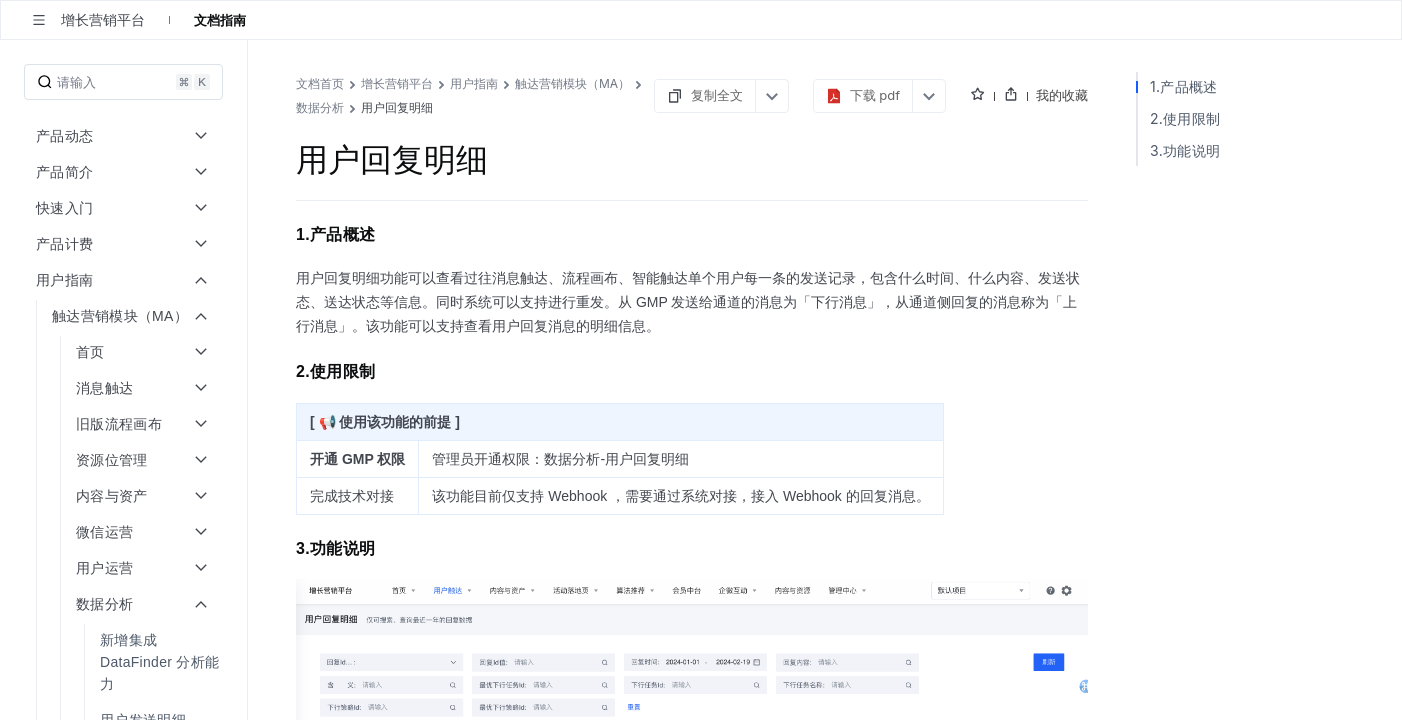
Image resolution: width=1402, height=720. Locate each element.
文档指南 (220, 20)
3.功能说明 (1185, 150)
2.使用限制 (1185, 118)
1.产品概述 (1184, 86)
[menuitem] (125, 662)
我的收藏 (1062, 95)
